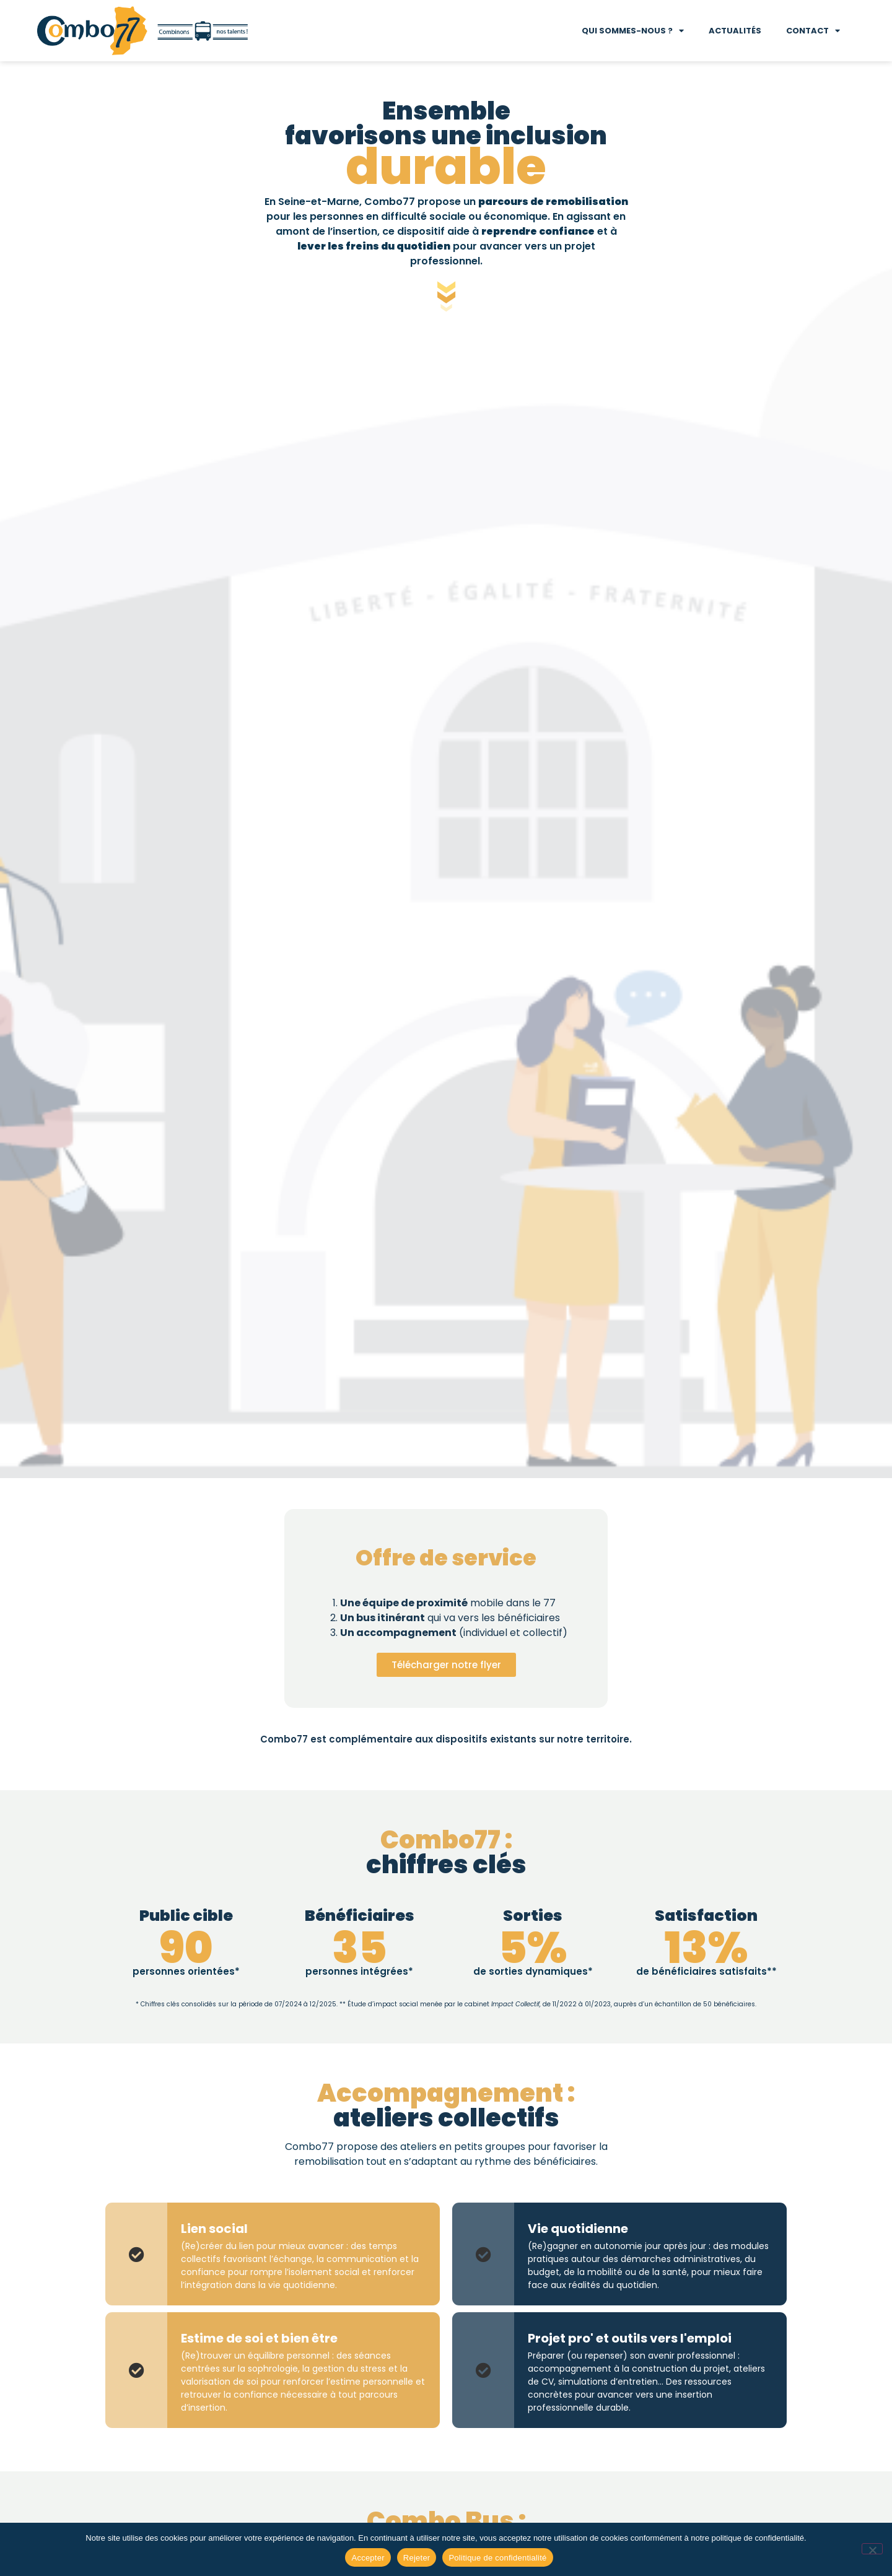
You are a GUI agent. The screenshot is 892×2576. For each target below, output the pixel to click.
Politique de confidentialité (497, 2557)
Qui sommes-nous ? (633, 30)
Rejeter (417, 2557)
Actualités (735, 31)
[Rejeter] (872, 2548)
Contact (813, 30)
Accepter (367, 2557)
